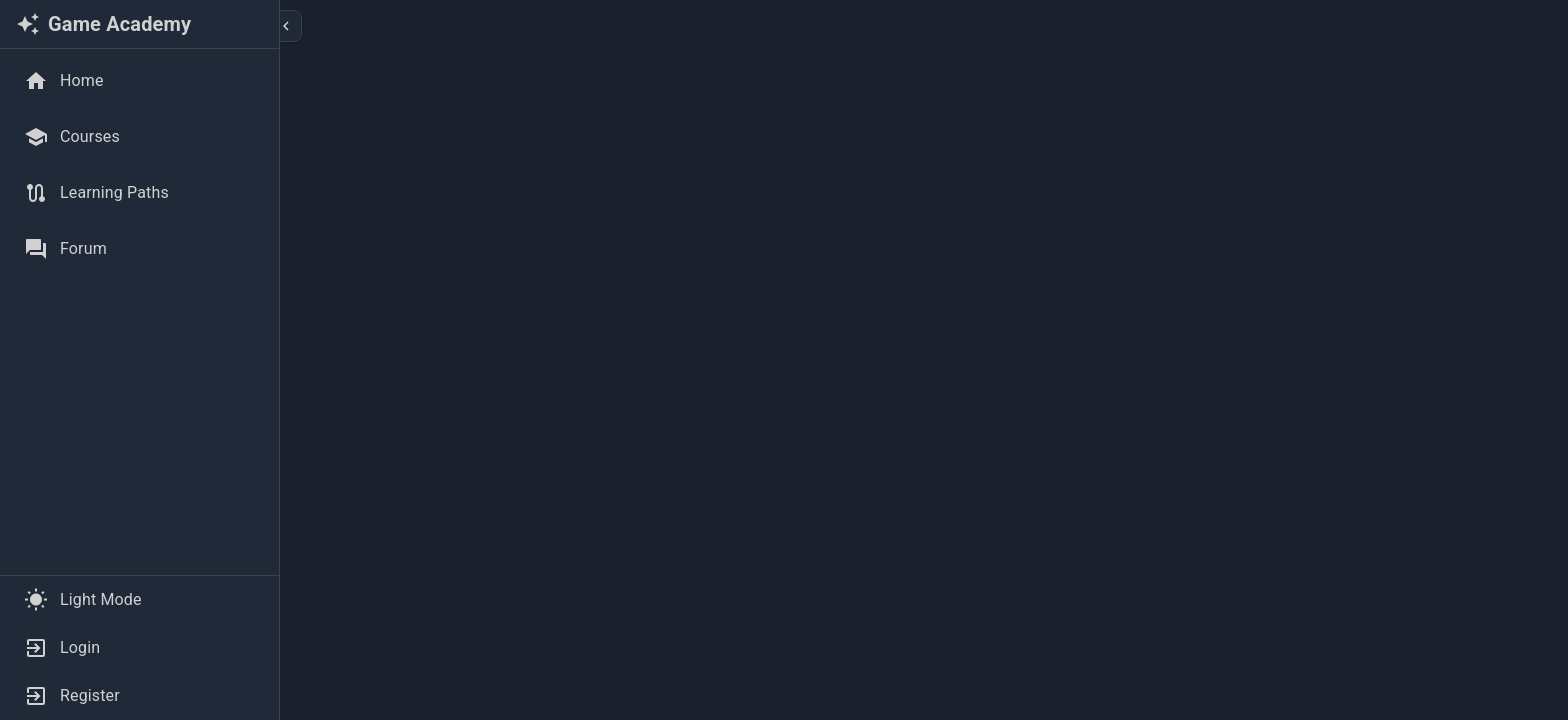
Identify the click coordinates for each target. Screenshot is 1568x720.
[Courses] (139, 137)
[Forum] (139, 249)
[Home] (139, 81)
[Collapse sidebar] (286, 26)
